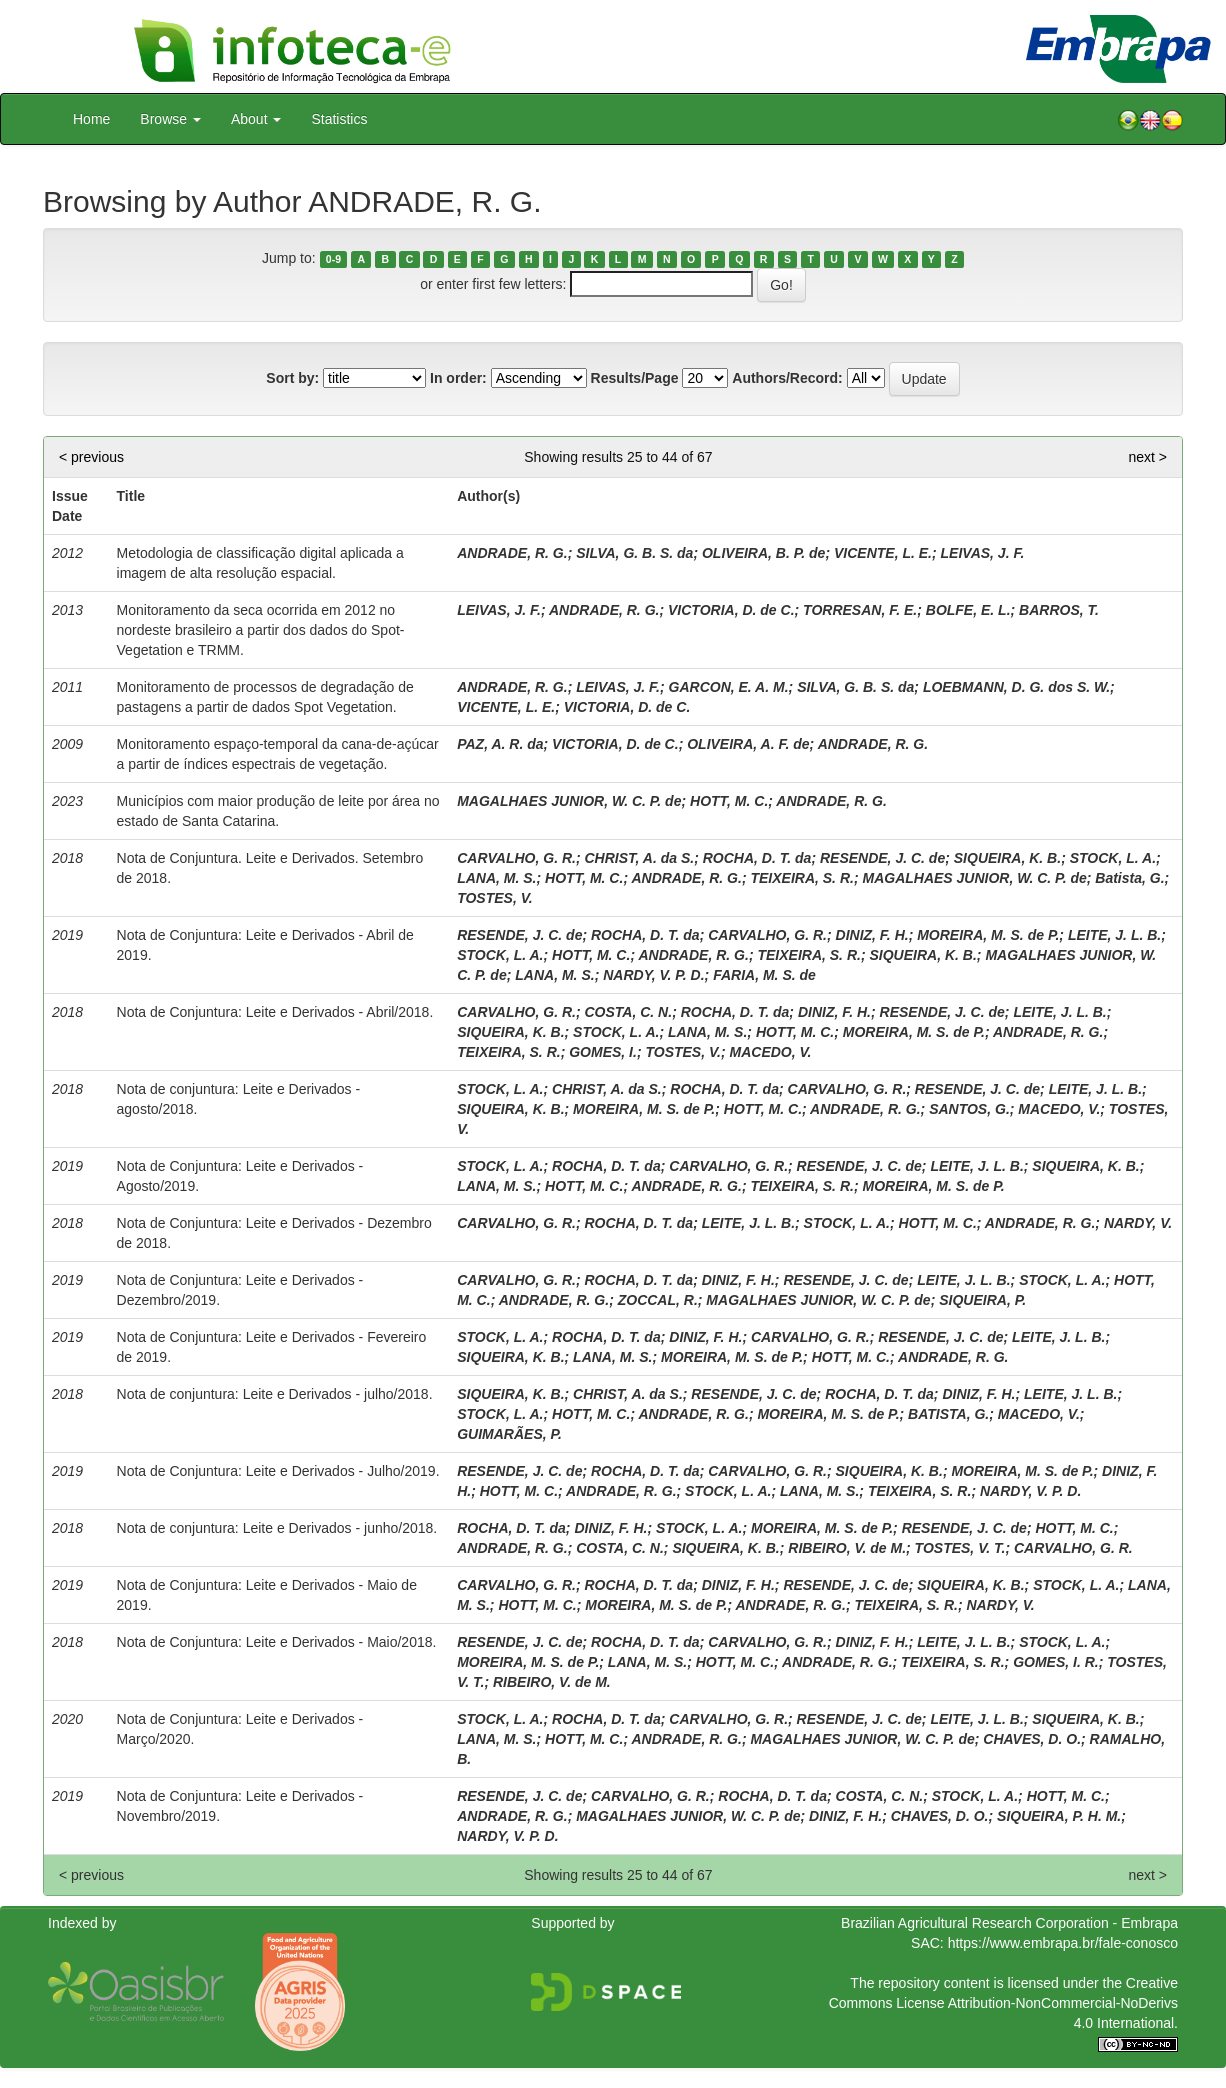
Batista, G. (1129, 878)
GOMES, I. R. (1056, 1662)
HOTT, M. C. (729, 801)
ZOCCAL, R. (658, 1300)
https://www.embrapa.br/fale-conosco (1063, 1943)
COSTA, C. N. (628, 1012)
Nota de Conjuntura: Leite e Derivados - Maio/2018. (277, 1642)
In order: (458, 378)
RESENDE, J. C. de (882, 858)
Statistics (339, 119)
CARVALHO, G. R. (516, 858)
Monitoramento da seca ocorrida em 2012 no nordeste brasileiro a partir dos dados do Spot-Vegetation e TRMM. (261, 630)
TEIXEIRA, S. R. (801, 878)
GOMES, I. (603, 1052)
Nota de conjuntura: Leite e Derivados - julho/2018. (275, 1394)
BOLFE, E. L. (968, 610)
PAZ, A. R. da (500, 744)
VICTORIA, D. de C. (731, 610)
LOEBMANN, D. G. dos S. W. (1016, 687)
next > (1147, 457)
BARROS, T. (1059, 610)
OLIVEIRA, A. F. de (748, 744)
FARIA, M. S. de (764, 975)
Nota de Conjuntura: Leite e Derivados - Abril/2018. (275, 1012)
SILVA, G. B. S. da (634, 553)
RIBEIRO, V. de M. (847, 1548)
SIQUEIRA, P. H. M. (1059, 1816)
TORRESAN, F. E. (860, 610)
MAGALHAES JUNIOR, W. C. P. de (569, 801)
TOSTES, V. (494, 898)
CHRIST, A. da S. (639, 858)
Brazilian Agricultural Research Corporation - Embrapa (1009, 1923)
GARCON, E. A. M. (729, 687)
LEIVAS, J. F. (983, 553)
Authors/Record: (787, 378)
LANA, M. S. (496, 878)
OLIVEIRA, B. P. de (763, 553)
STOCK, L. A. (1113, 858)
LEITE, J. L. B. (1114, 935)
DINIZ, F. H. (872, 935)
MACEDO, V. (771, 1052)
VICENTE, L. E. (883, 553)
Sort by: (292, 378)
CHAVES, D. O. (1032, 1739)
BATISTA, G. (948, 1414)
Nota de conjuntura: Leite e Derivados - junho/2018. (277, 1528)
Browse (170, 119)
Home (91, 119)
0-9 (333, 259)
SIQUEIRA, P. (982, 1300)
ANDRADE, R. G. (512, 553)
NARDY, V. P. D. (653, 975)
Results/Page (635, 378)
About (256, 119)
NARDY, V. (1138, 1223)
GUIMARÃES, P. (509, 1434)
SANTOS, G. (969, 1109)
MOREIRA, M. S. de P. (988, 935)
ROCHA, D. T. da (757, 858)
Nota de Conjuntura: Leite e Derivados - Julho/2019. (278, 1471)
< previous (91, 457)
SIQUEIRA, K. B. (1007, 858)
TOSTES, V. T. (960, 1548)
